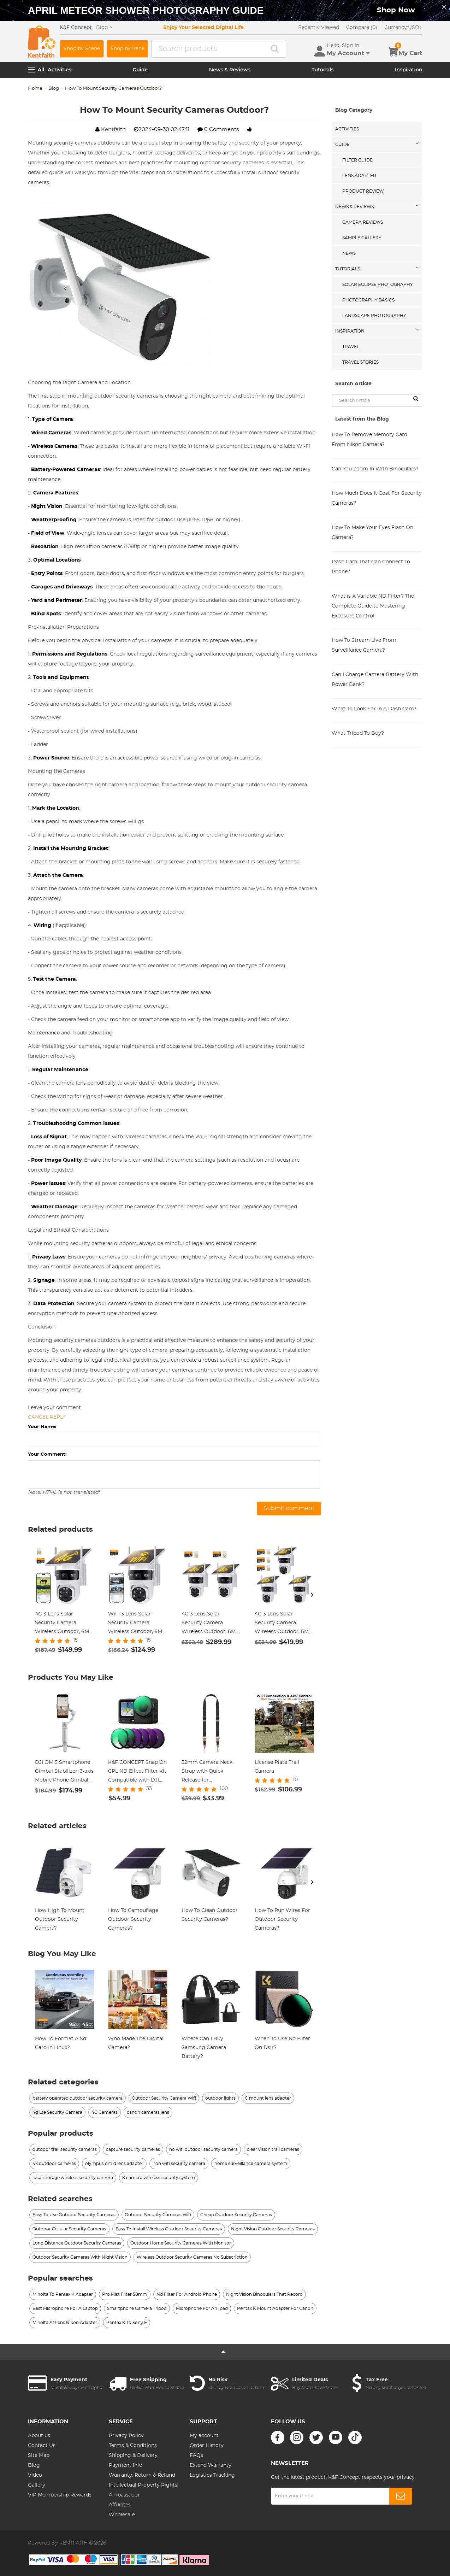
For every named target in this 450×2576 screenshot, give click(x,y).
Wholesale (122, 2514)
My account (204, 2435)
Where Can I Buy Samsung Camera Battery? (204, 2047)
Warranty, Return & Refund (142, 2475)
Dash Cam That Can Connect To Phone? (371, 566)
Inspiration (408, 69)
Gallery (36, 2485)
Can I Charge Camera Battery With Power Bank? (375, 679)
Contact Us (41, 2445)
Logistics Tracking (212, 2475)
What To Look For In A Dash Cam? (374, 708)
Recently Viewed (318, 27)
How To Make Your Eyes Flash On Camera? (372, 532)
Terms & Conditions (133, 2445)
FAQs (196, 2455)
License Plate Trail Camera (277, 1767)
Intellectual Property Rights (143, 2485)
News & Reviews (229, 69)
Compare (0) (361, 27)
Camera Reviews (362, 222)
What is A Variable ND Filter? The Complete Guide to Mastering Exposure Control (373, 606)
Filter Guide (357, 160)
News (349, 253)
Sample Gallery (361, 238)
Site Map (38, 2455)
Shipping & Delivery (133, 2455)
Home (35, 88)
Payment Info (125, 2465)
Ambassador (124, 2495)
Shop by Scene (82, 48)
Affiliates (120, 2504)
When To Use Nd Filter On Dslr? (282, 2043)
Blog (53, 88)
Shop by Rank (127, 48)
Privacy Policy (126, 2435)
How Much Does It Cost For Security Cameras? (377, 498)
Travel (350, 347)
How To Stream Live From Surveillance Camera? (364, 645)
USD (403, 27)
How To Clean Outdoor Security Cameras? (210, 1915)
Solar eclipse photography (377, 284)
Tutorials (322, 69)
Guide (140, 69)
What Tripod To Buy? (358, 733)
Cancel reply (47, 1417)
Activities (59, 69)
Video (35, 2475)
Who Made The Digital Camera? (136, 2043)
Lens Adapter (359, 176)
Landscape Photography (374, 315)
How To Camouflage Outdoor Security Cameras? (133, 1919)
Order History (207, 2445)
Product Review (363, 191)
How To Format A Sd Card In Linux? (60, 2043)
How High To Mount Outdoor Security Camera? (59, 1919)
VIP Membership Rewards (59, 2495)
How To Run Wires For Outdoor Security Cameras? (282, 1919)
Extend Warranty (210, 2465)
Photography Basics (368, 300)
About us (39, 2435)
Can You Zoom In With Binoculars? (375, 469)
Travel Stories (360, 362)
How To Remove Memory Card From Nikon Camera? (369, 439)
